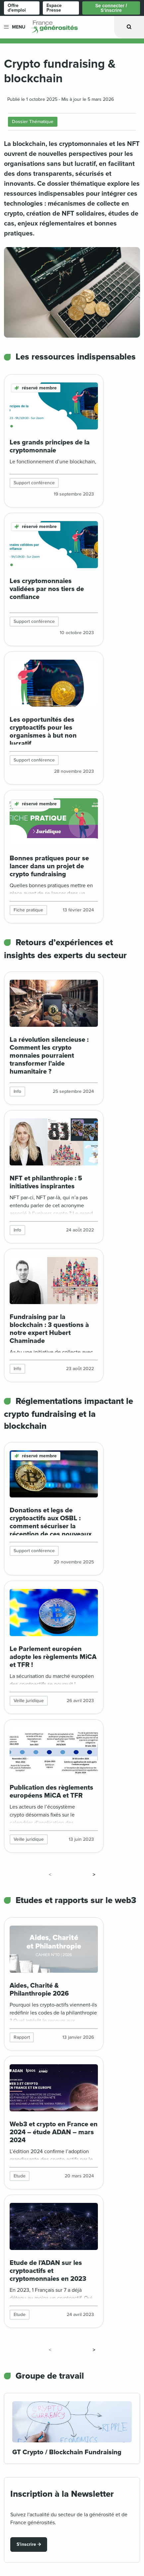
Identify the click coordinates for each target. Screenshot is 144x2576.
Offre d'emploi (17, 8)
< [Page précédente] (50, 1874)
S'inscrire (26, 2544)
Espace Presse (54, 8)
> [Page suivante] (94, 1874)
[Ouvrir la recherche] (129, 27)
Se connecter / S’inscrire (111, 8)
